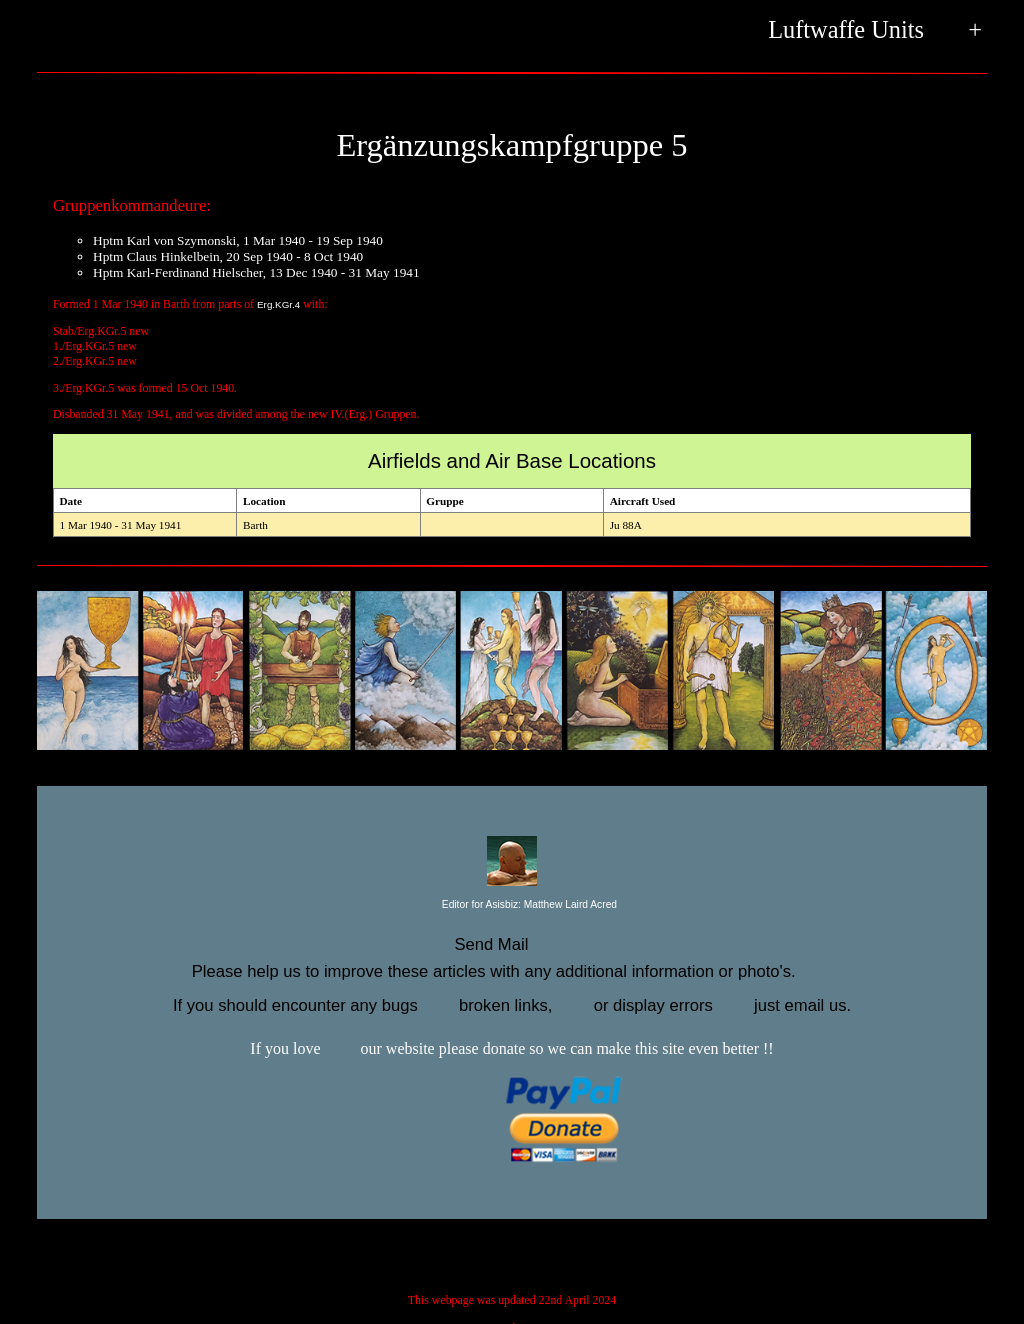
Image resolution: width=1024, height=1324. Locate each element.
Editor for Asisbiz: (512, 905)
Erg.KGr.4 (278, 304)
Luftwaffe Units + (875, 31)
